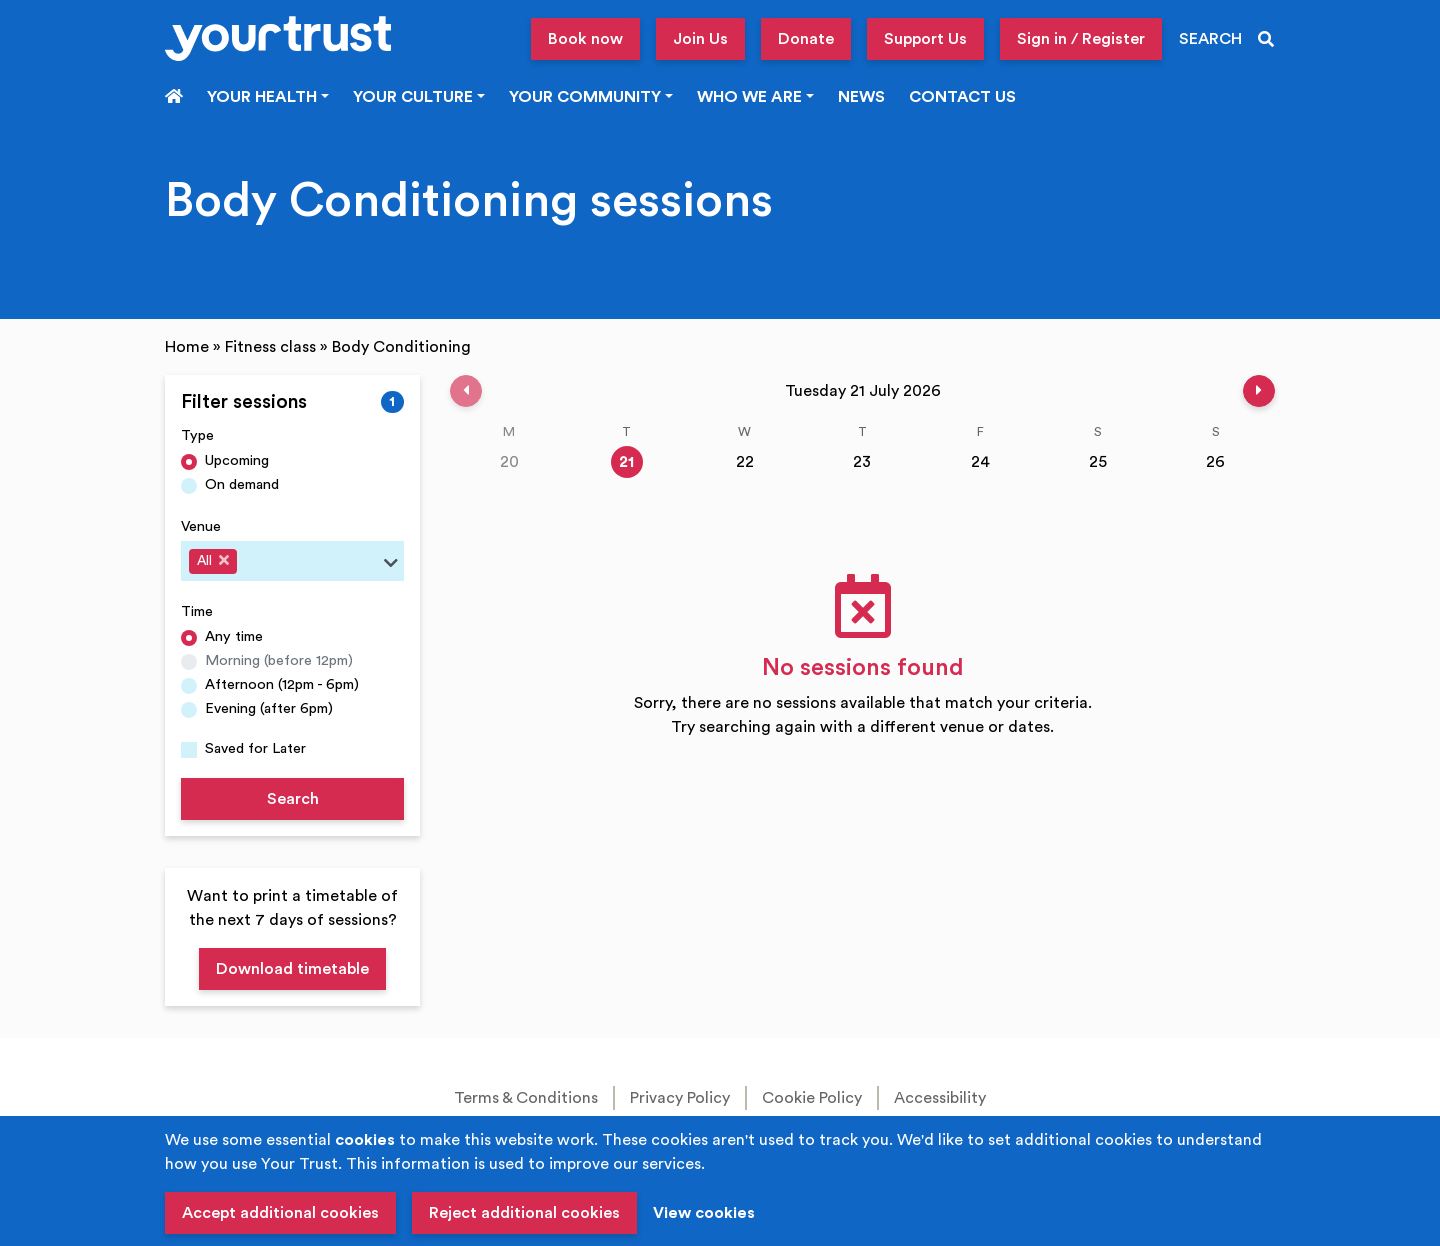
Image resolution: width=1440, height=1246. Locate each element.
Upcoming (237, 460)
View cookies (704, 1213)
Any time (234, 636)
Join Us (700, 39)
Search (293, 799)
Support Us (925, 39)
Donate (806, 39)
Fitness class (270, 347)
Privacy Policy (680, 1098)
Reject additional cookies (524, 1213)
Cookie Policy (812, 1098)
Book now (585, 39)
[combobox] (292, 561)
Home (187, 347)
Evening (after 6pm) (269, 708)
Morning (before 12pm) (279, 660)
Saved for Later (255, 748)
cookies (365, 1140)
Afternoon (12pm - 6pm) (282, 684)
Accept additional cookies (280, 1213)
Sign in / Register (1081, 39)
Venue (201, 526)
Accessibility (940, 1098)
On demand (242, 484)
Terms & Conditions (526, 1098)
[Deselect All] (224, 560)
